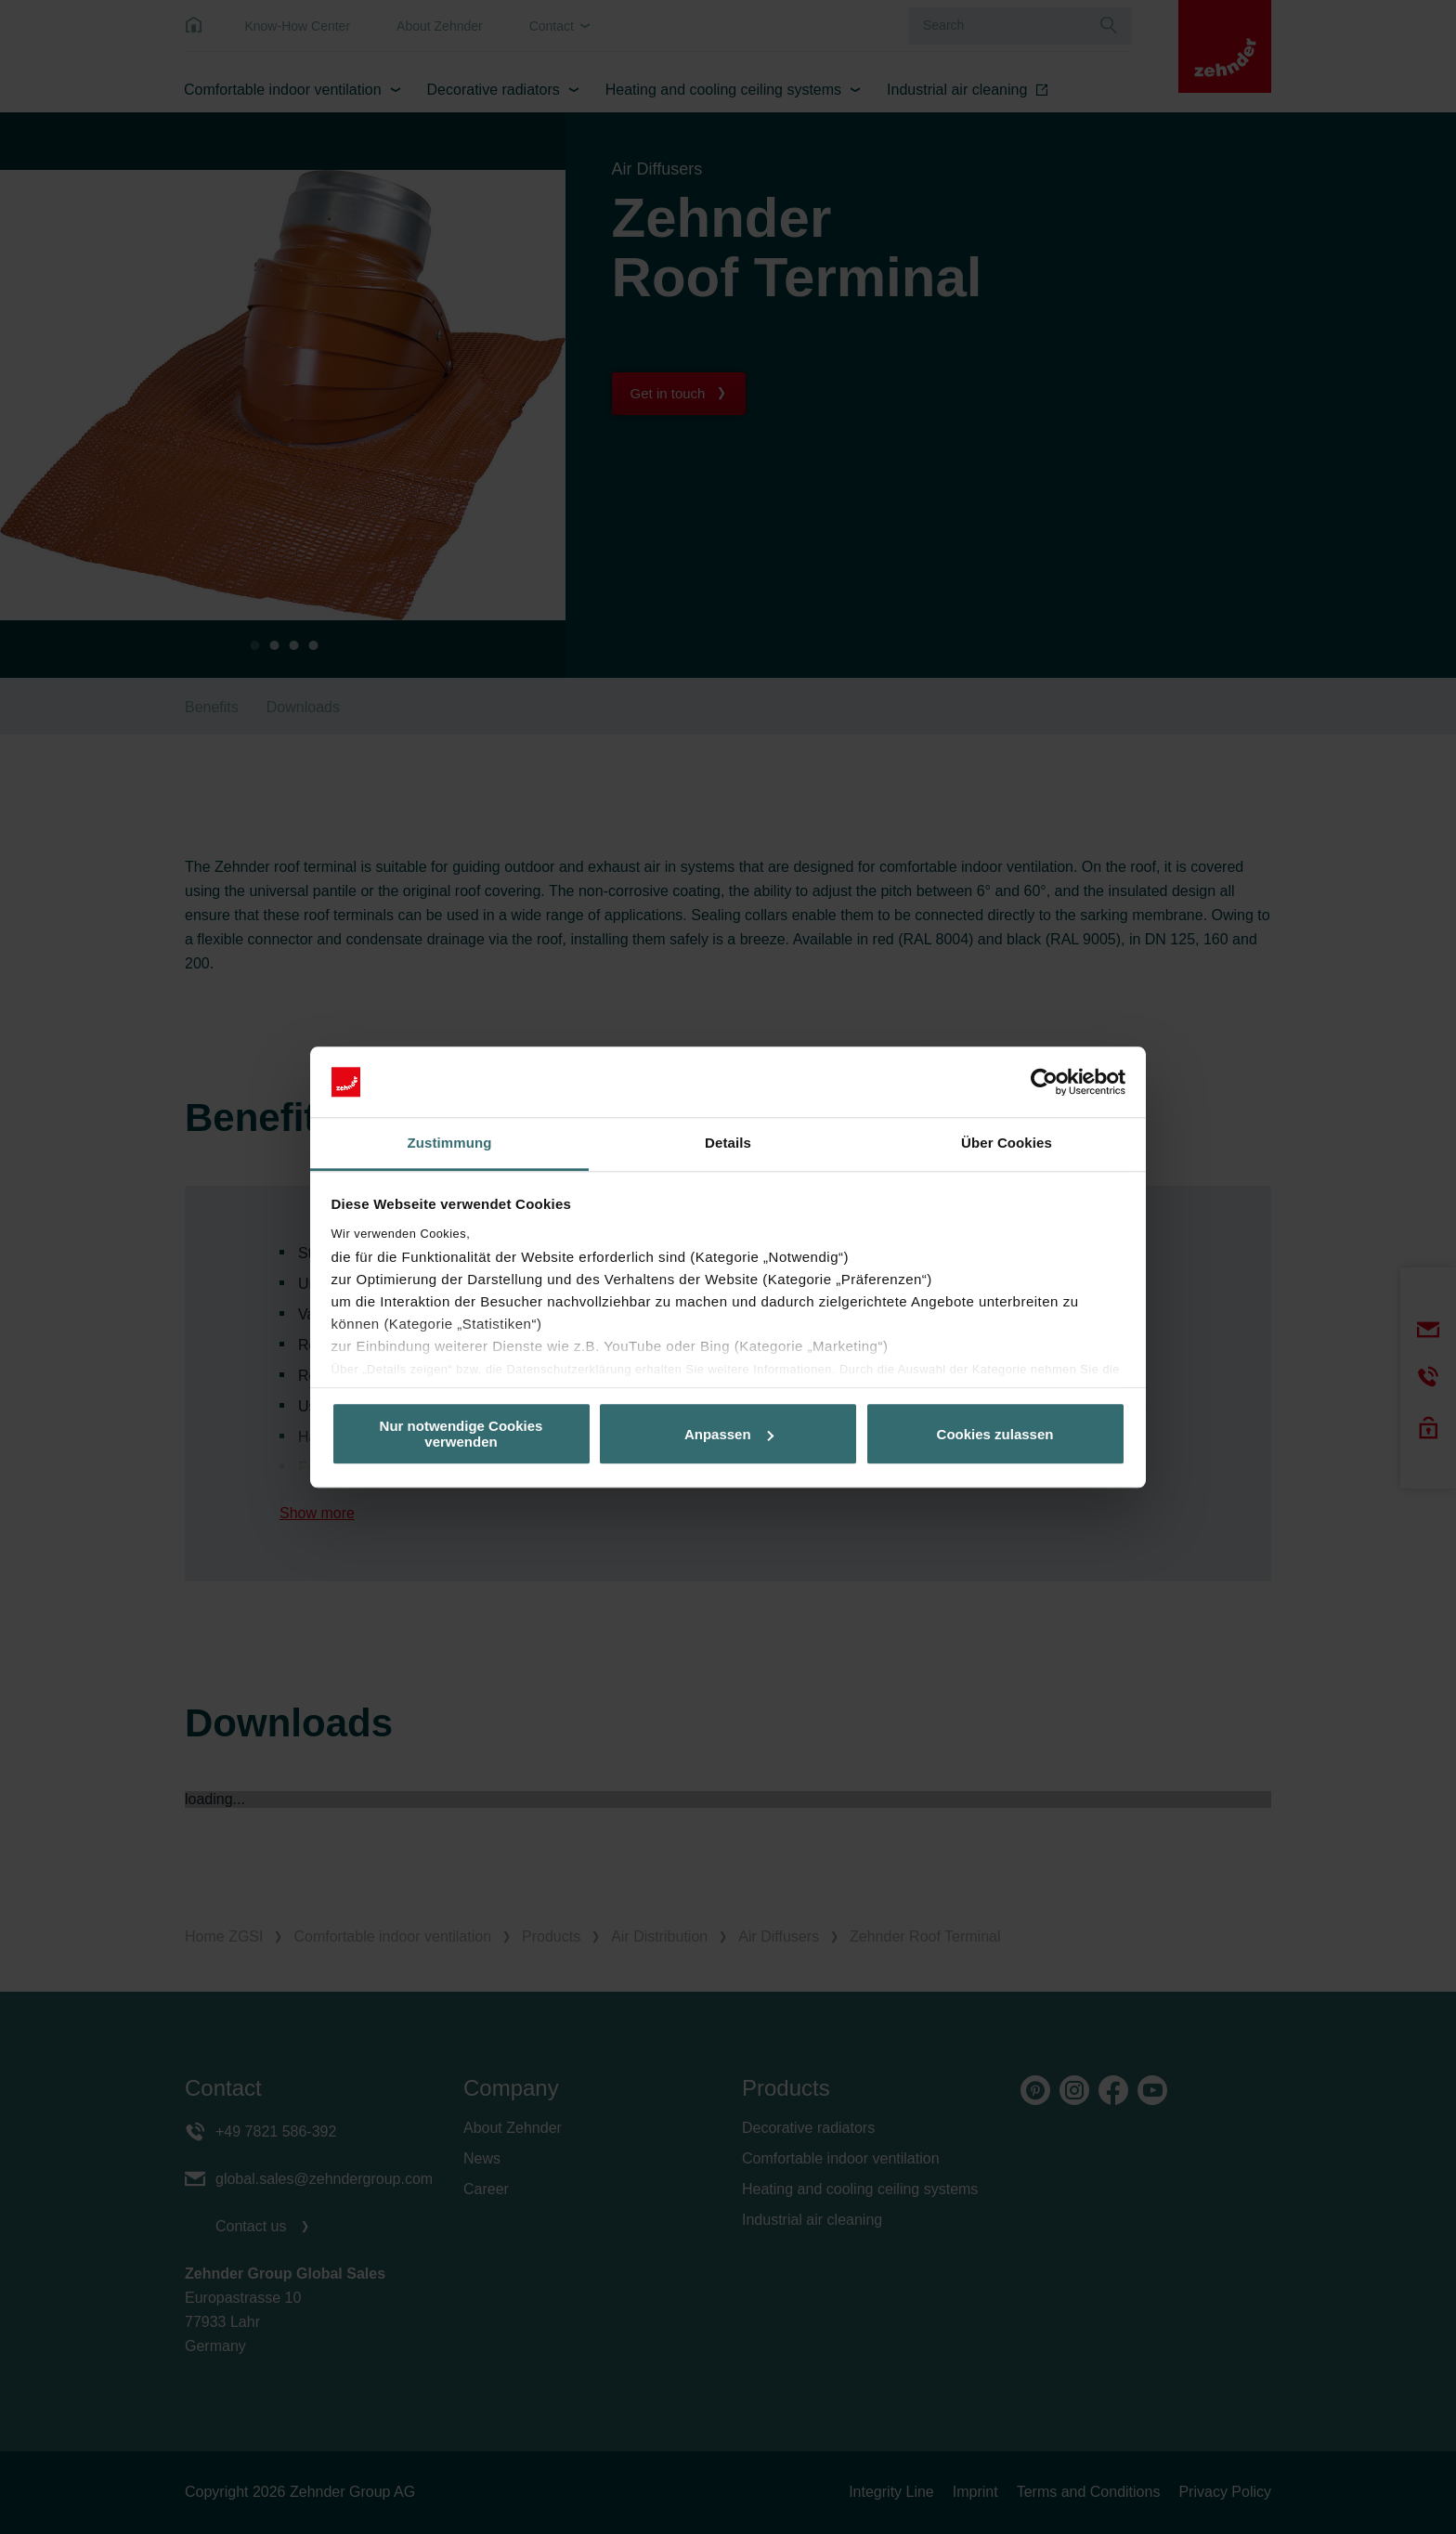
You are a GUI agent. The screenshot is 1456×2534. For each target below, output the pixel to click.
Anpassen (729, 1434)
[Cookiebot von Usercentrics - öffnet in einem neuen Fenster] (1044, 1082)
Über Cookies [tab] (1006, 1143)
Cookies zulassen (995, 1434)
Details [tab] (728, 1143)
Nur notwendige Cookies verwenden (461, 1433)
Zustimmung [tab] (450, 1143)
